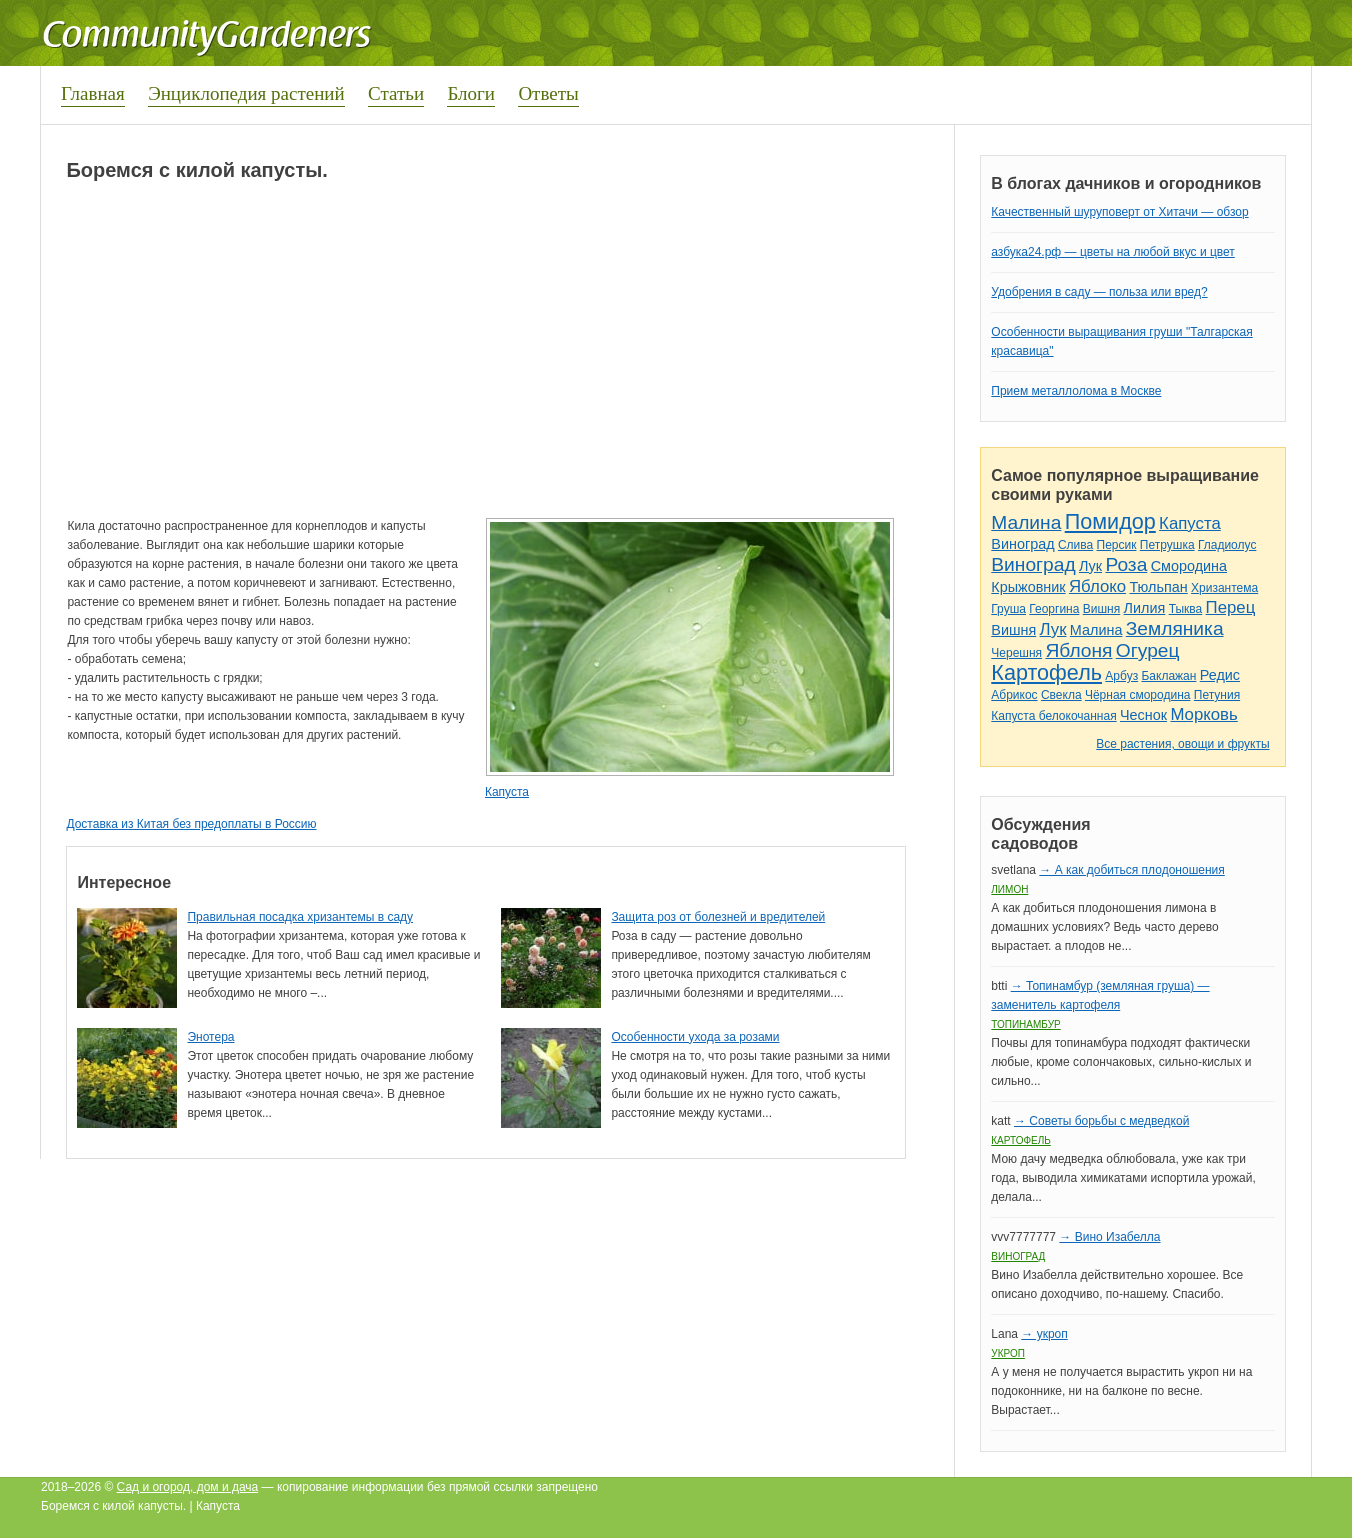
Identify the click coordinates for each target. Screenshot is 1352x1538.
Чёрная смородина (1138, 695)
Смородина (1189, 566)
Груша (1008, 609)
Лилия (1145, 608)
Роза (1126, 564)
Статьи (396, 93)
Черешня (1016, 653)
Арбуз (1121, 676)
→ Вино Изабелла (1109, 1237)
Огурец (1148, 650)
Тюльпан (1158, 587)
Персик (1117, 545)
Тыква (1186, 609)
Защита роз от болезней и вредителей (718, 917)
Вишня (1101, 609)
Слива (1075, 545)
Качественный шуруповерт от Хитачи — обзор (1119, 212)
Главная (93, 93)
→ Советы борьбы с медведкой (1101, 1121)
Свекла (1061, 695)
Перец (1231, 607)
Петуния (1217, 695)
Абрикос (1014, 695)
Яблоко (1097, 586)
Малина (1026, 522)
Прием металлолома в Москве (1076, 391)
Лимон (1009, 889)
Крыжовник (1028, 587)
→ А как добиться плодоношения (1131, 870)
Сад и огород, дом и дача (188, 1487)
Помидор (1110, 521)
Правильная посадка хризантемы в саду (300, 917)
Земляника (1175, 628)
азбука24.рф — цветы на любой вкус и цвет (1113, 252)
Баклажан (1168, 676)
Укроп (1008, 1353)
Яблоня (1078, 650)
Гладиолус (1227, 545)
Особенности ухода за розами (695, 1037)
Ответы (548, 93)
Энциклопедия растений (246, 93)
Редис (1220, 675)
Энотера (210, 1037)
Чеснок (1143, 715)
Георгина (1054, 609)
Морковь (1203, 714)
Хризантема (1224, 588)
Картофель (1046, 672)
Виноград (1022, 544)
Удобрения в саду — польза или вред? (1099, 292)
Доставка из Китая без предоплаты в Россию (191, 824)
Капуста (507, 792)
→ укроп (1044, 1334)
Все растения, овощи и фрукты (1182, 744)
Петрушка (1167, 545)
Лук (1090, 566)
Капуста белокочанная (1053, 716)
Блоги (471, 93)
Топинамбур (1025, 1024)
